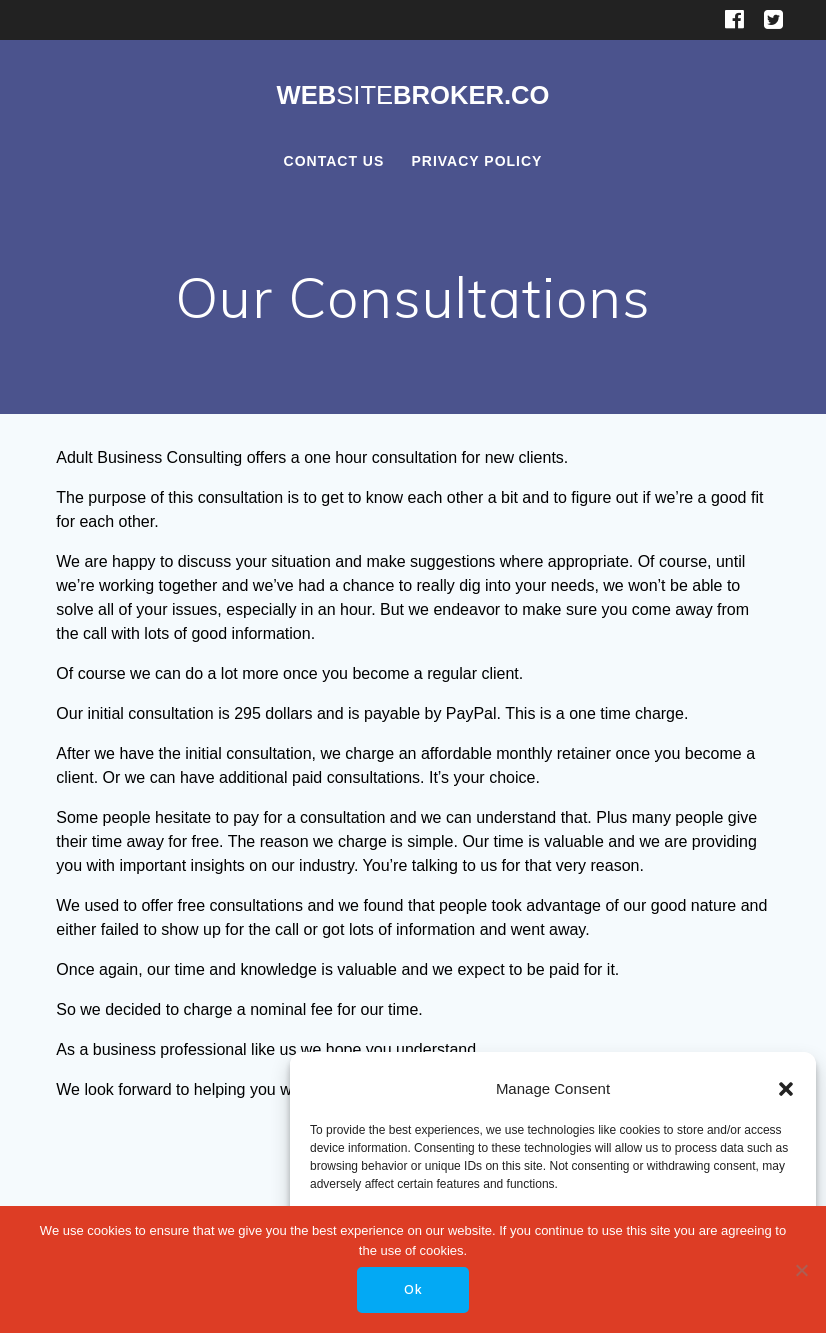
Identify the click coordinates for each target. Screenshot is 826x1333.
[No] (801, 1270)
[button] (786, 1089)
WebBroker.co (412, 96)
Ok (413, 1289)
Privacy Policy (476, 161)
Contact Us (334, 161)
